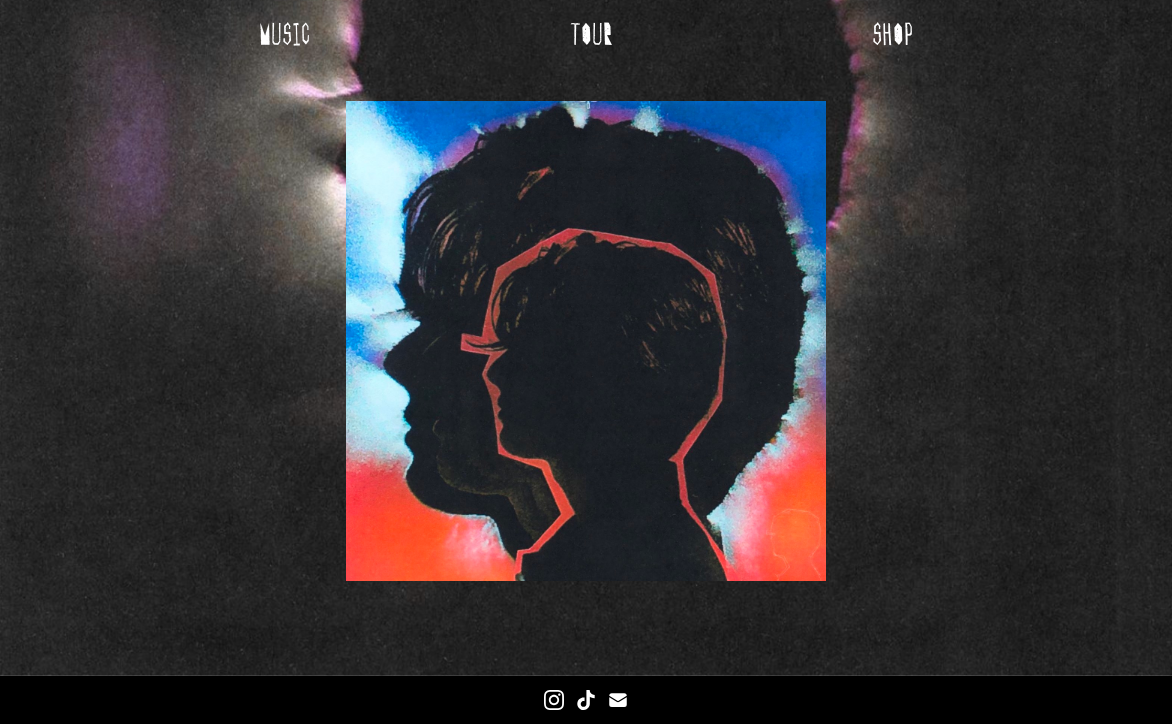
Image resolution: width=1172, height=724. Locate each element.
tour (591, 35)
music (284, 35)
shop (892, 35)
